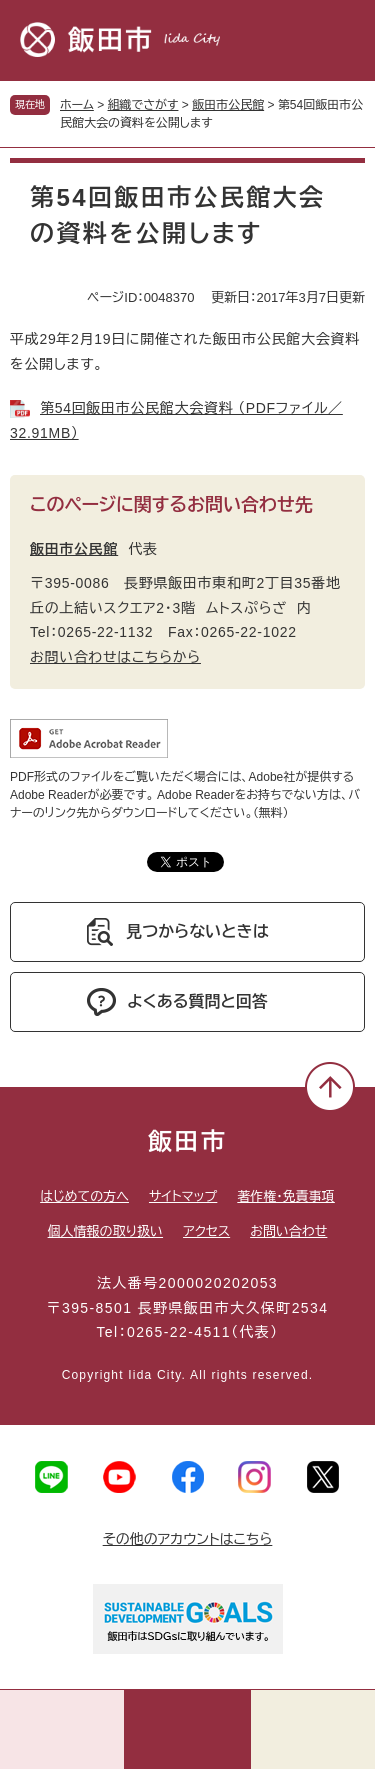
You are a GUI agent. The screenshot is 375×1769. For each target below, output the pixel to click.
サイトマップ (183, 1196)
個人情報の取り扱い (105, 1231)
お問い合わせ (288, 1231)
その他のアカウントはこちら (188, 1539)
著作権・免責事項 (286, 1196)
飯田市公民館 (228, 105)
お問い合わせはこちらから (115, 657)
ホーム (77, 105)
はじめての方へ (84, 1196)
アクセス (206, 1231)
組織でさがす (143, 105)
